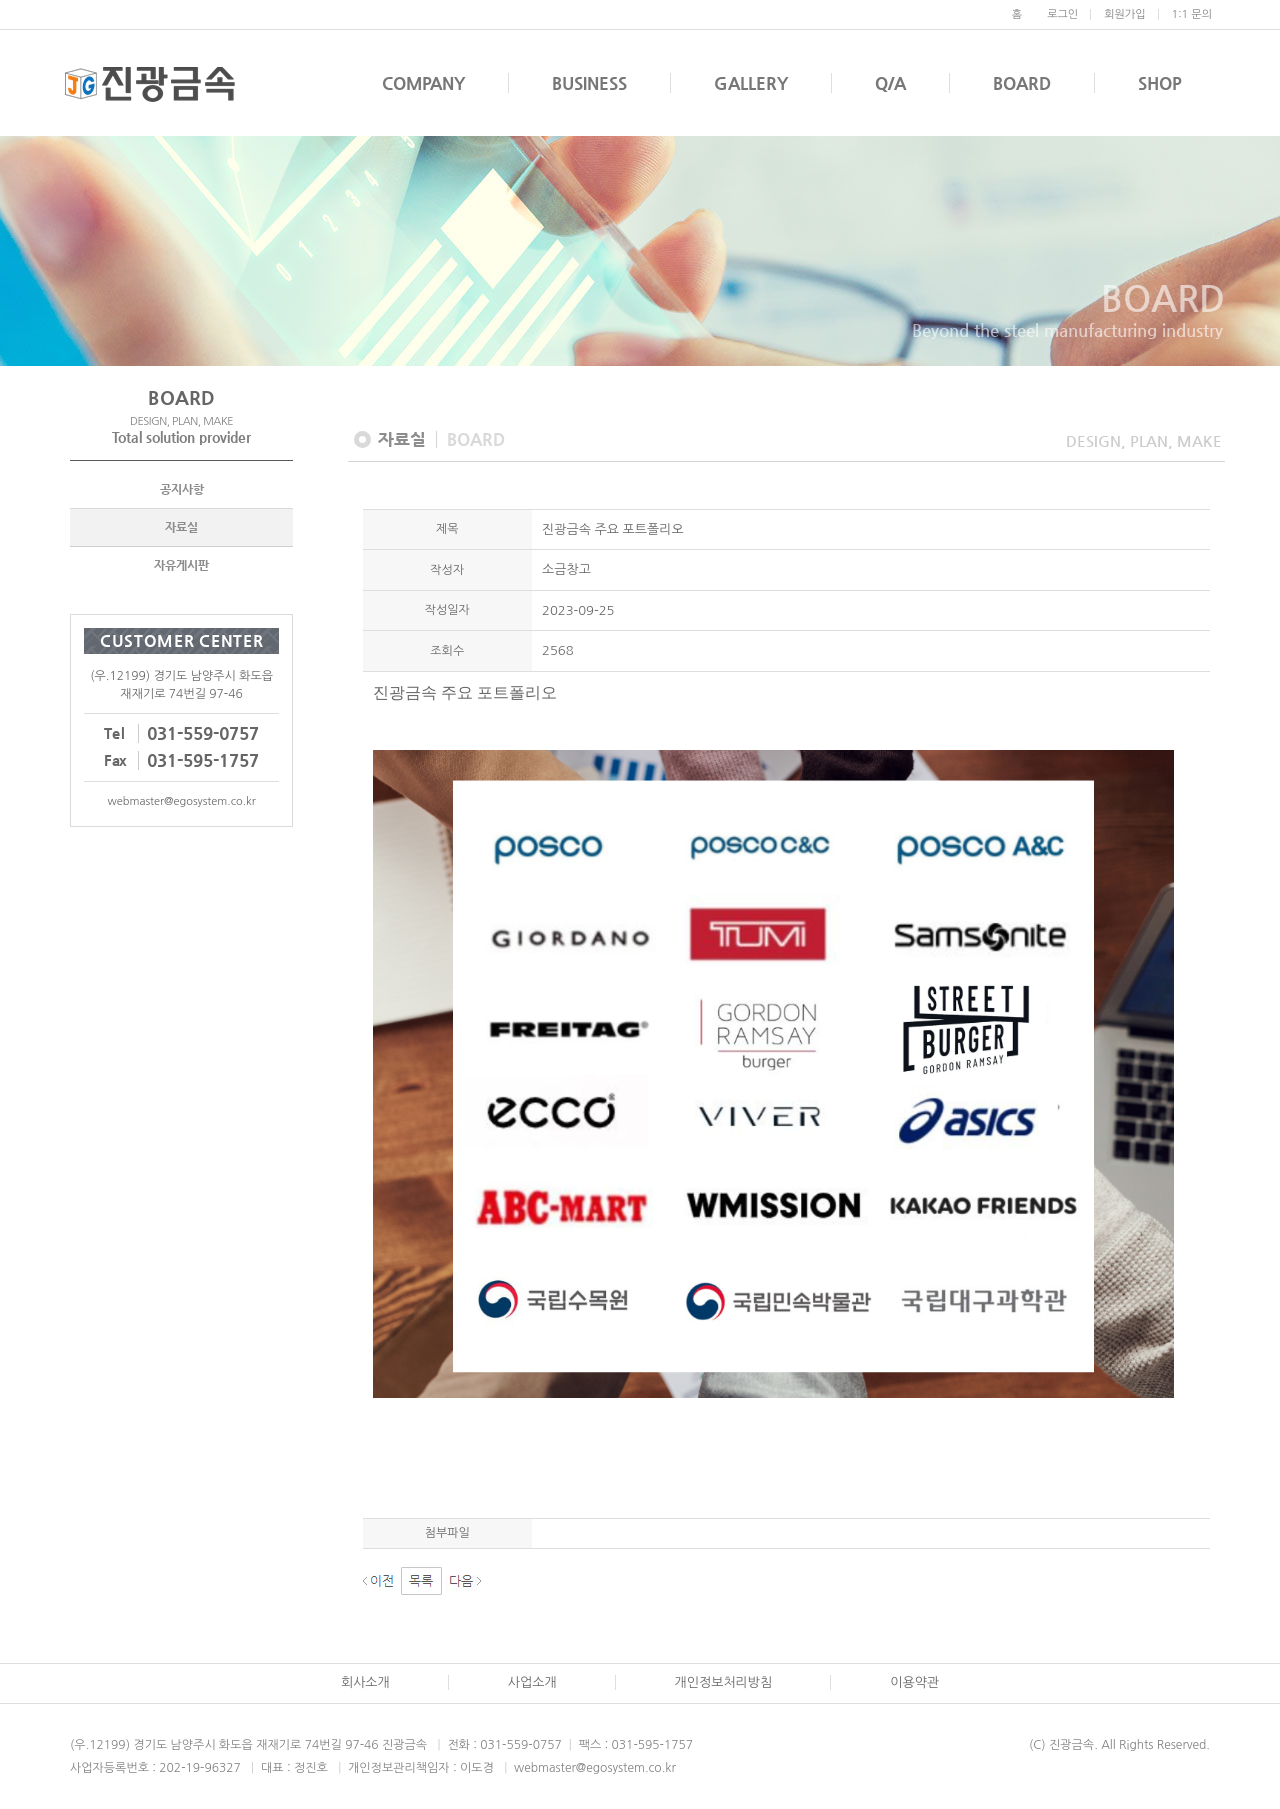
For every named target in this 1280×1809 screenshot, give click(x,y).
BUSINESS (589, 83)
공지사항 (182, 491)
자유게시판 (181, 567)
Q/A (890, 83)
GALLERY (751, 83)
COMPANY (423, 83)
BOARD (1022, 83)
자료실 (181, 529)
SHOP (1160, 83)
